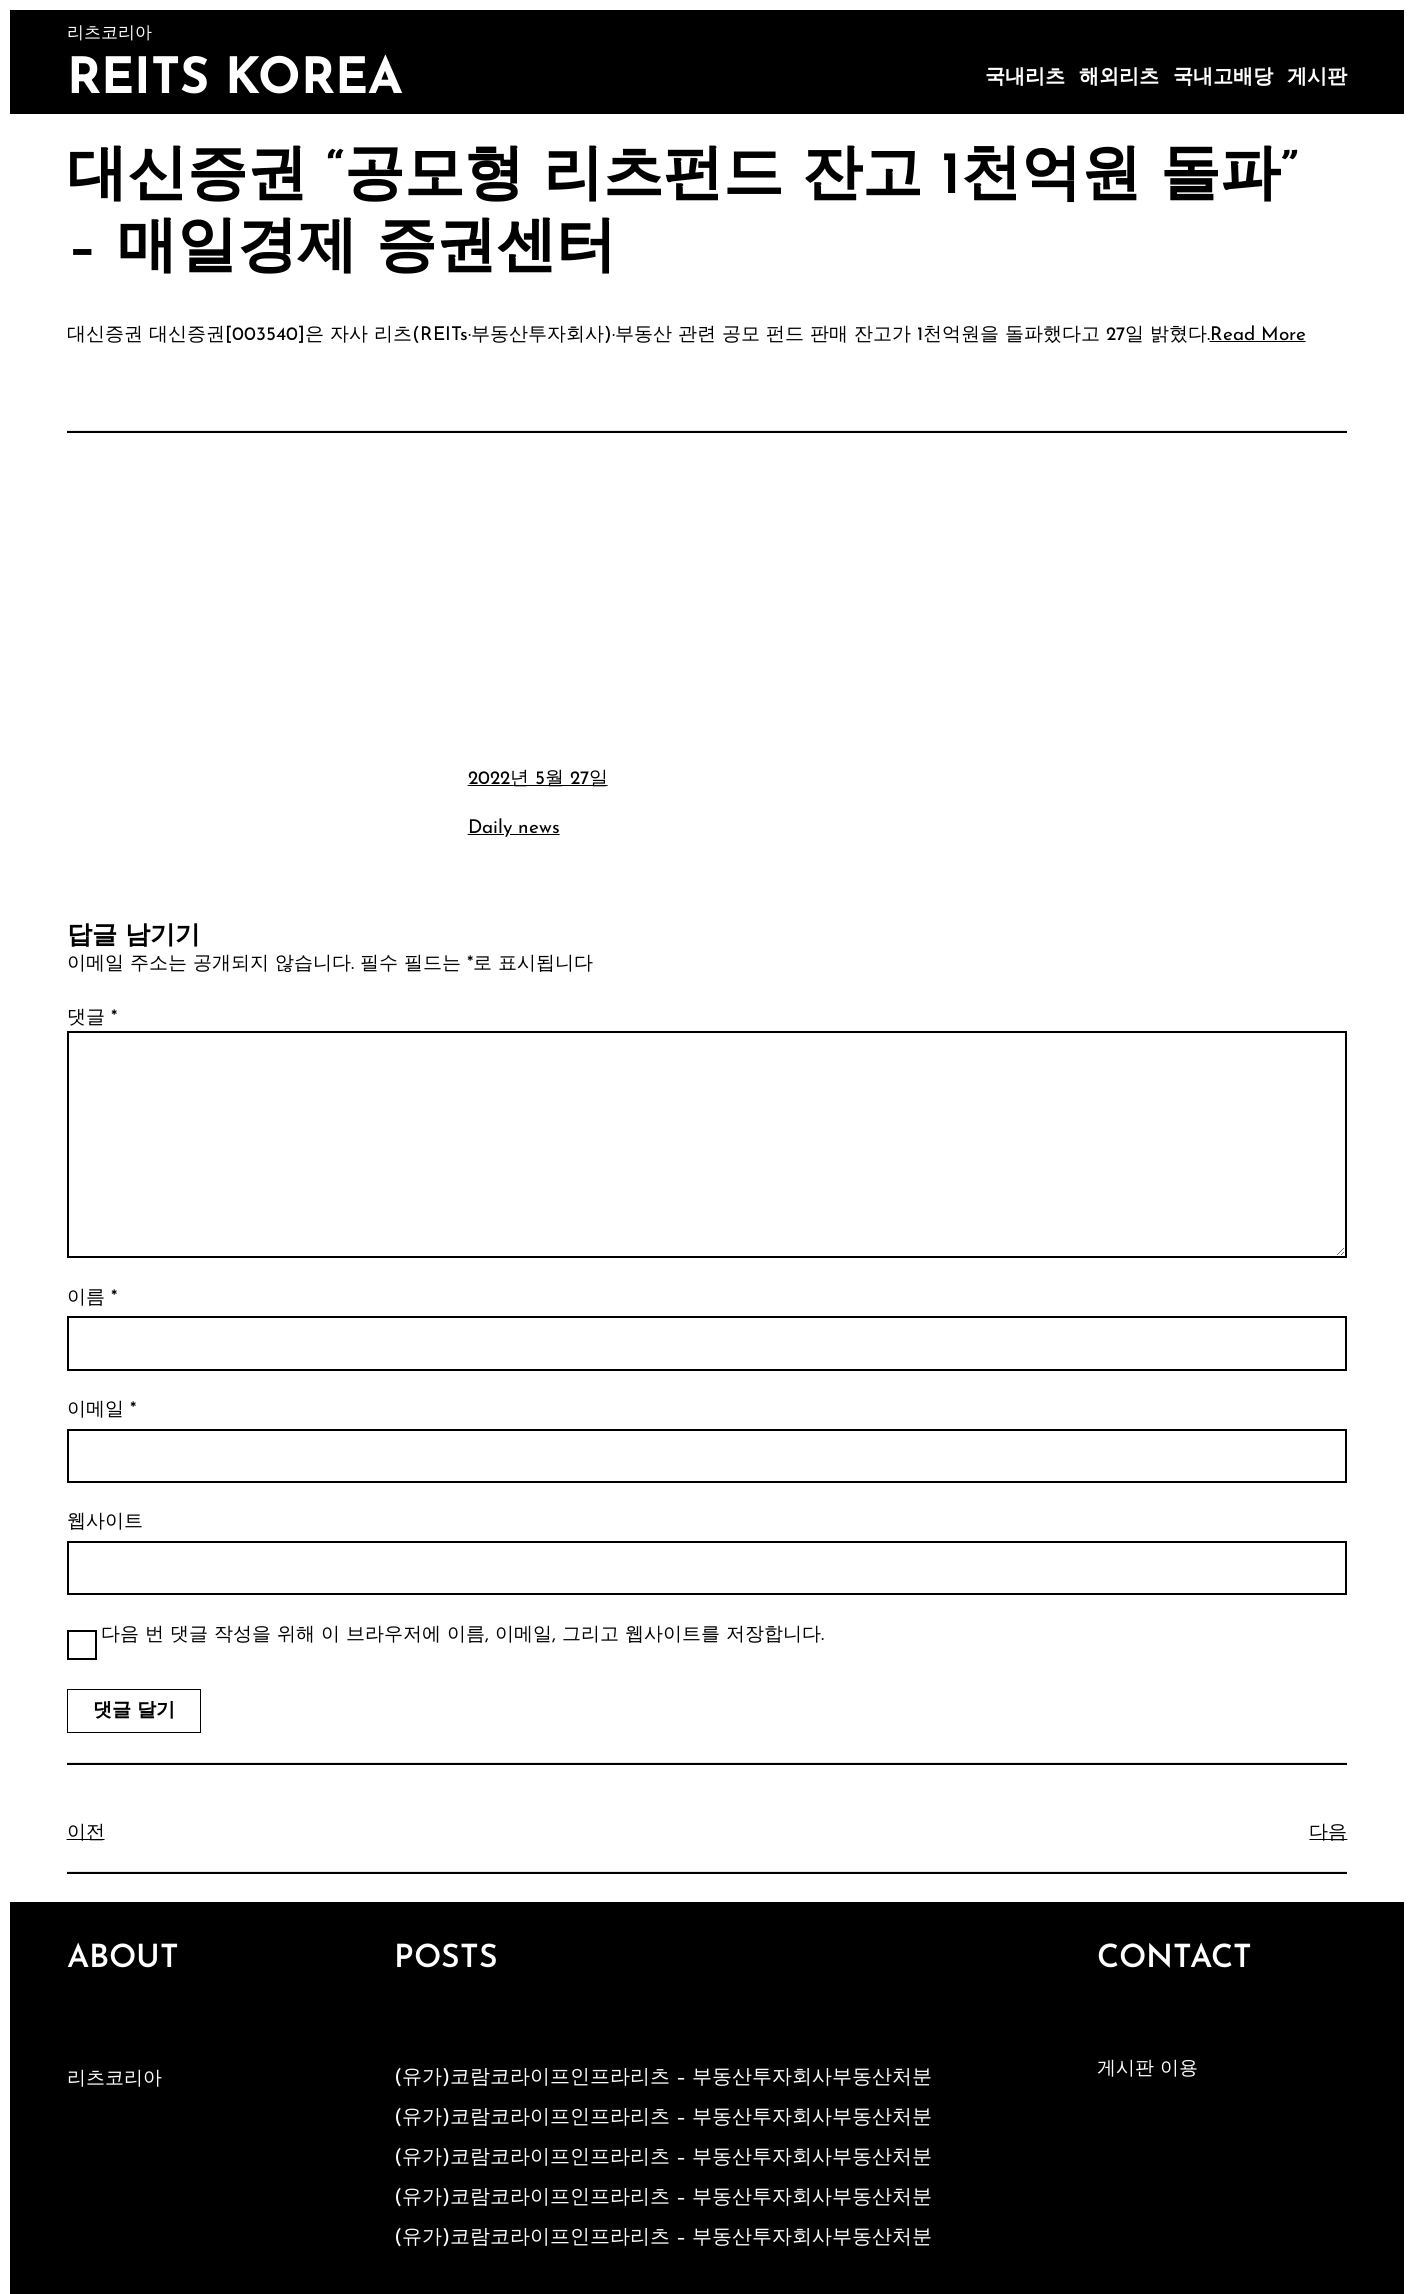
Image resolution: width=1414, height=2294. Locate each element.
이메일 (101, 1410)
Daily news (514, 828)
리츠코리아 (114, 2079)
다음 (1328, 1833)
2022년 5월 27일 (538, 779)
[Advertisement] (707, 597)
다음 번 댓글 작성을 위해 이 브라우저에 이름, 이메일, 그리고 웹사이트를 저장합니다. (462, 1635)
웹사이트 (105, 1522)
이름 (92, 1298)
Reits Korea (235, 80)
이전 (86, 1833)
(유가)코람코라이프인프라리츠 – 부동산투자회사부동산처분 (663, 2078)
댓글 (92, 1018)
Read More (1258, 335)
